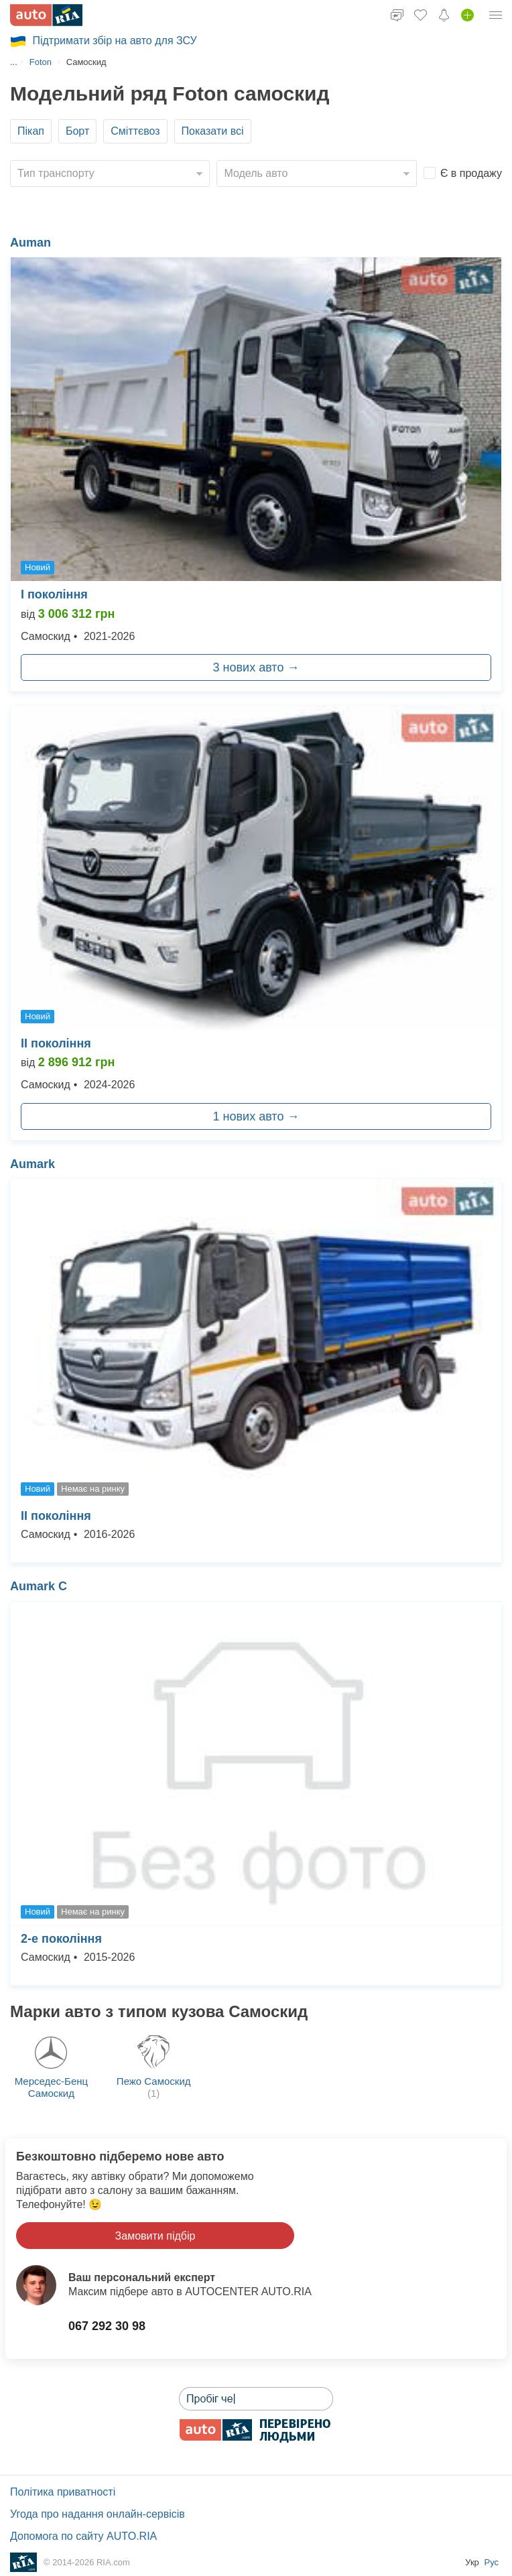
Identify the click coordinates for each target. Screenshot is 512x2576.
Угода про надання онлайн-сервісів (97, 2514)
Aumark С (38, 1586)
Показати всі (213, 131)
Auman (30, 242)
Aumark (32, 1164)
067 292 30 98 (106, 2326)
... (13, 62)
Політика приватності (62, 2492)
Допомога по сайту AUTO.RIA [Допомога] (83, 2536)
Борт (77, 131)
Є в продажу (471, 173)
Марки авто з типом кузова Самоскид (159, 2011)
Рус (491, 2562)
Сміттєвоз (135, 131)
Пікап (30, 131)
